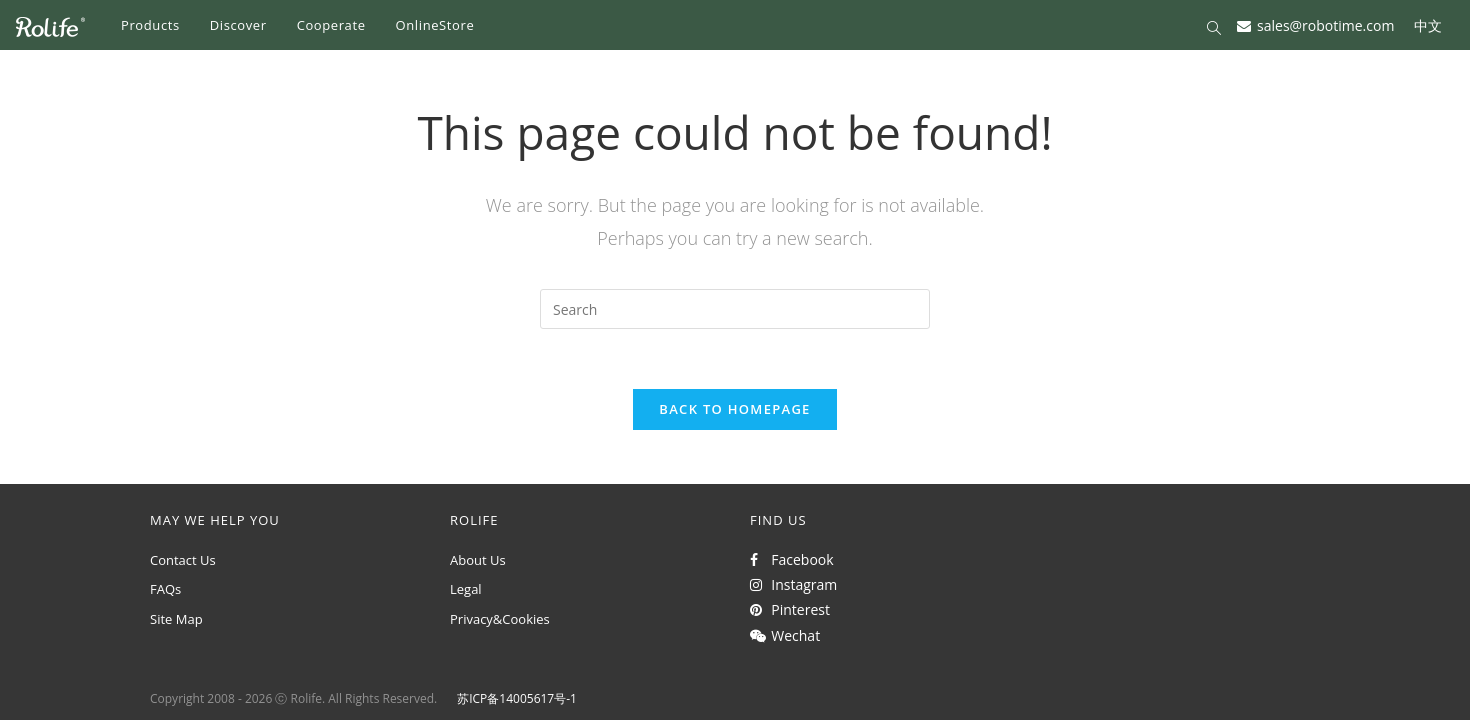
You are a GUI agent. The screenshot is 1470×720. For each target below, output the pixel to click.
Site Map (176, 619)
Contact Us (183, 560)
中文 (1428, 24)
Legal (466, 589)
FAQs (165, 589)
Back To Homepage (734, 409)
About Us (478, 560)
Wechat (785, 635)
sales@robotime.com (1325, 24)
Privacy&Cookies (500, 619)
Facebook (792, 559)
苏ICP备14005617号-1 (517, 698)
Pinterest (790, 609)
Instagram (793, 584)
